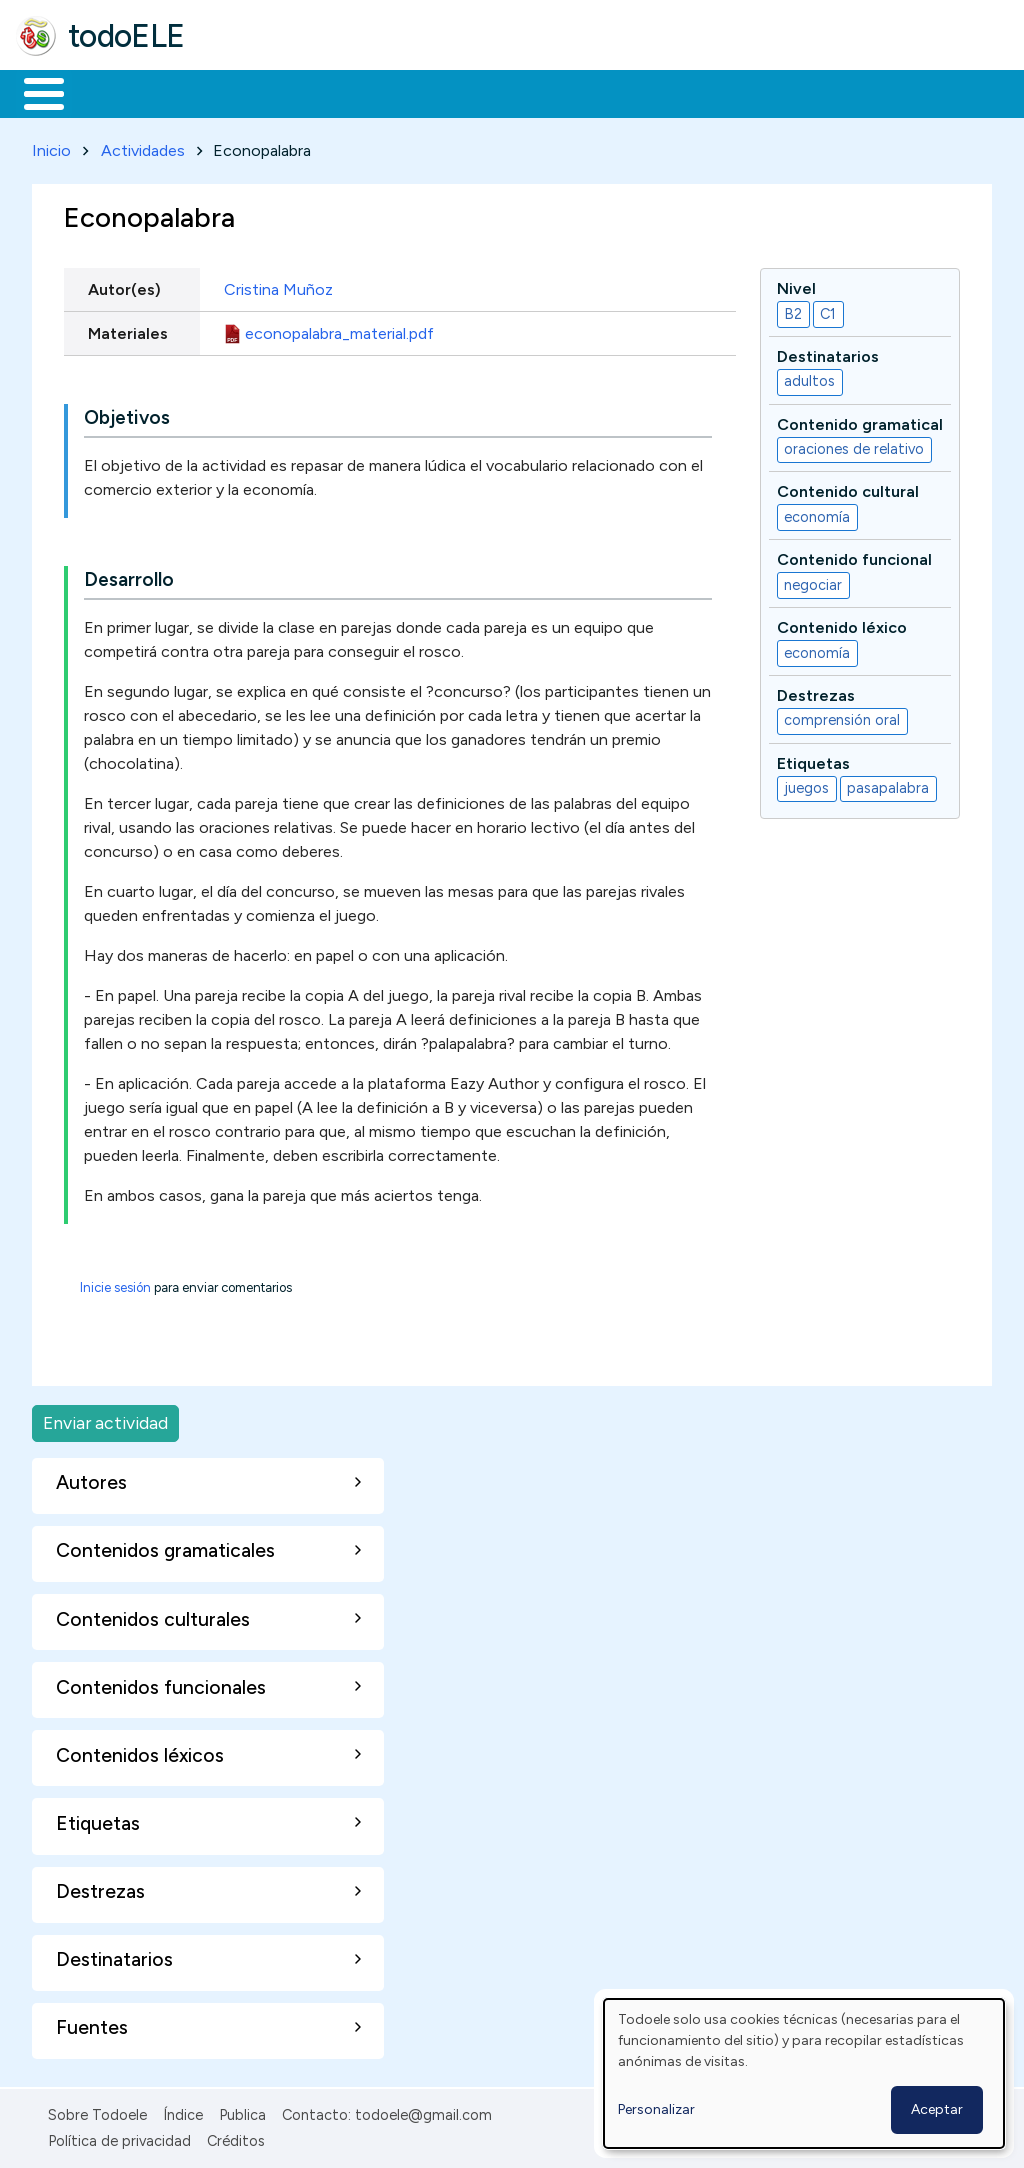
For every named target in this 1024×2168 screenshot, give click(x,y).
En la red (472, 92)
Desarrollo (129, 576)
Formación (241, 92)
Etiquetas (813, 759)
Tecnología (598, 92)
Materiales (112, 92)
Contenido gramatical (860, 420)
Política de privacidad (119, 2138)
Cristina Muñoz (278, 285)
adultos (809, 378)
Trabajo (360, 92)
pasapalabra (888, 785)
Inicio (33, 92)
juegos (806, 785)
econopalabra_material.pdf (339, 329)
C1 (828, 310)
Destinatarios (828, 352)
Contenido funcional (854, 556)
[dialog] (804, 2073)
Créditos (236, 2138)
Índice (183, 2111)
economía (817, 513)
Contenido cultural (848, 488)
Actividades (143, 146)
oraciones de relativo (854, 446)
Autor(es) (124, 285)
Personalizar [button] (656, 2109)
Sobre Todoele (97, 2111)
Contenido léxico (842, 623)
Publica (242, 2111)
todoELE (126, 36)
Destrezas (816, 691)
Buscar (821, 92)
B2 (793, 310)
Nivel (796, 284)
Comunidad (731, 92)
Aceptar (937, 2109)
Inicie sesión (115, 1284)
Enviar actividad (105, 1419)
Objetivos (127, 414)
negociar (813, 581)
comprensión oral (842, 717)
